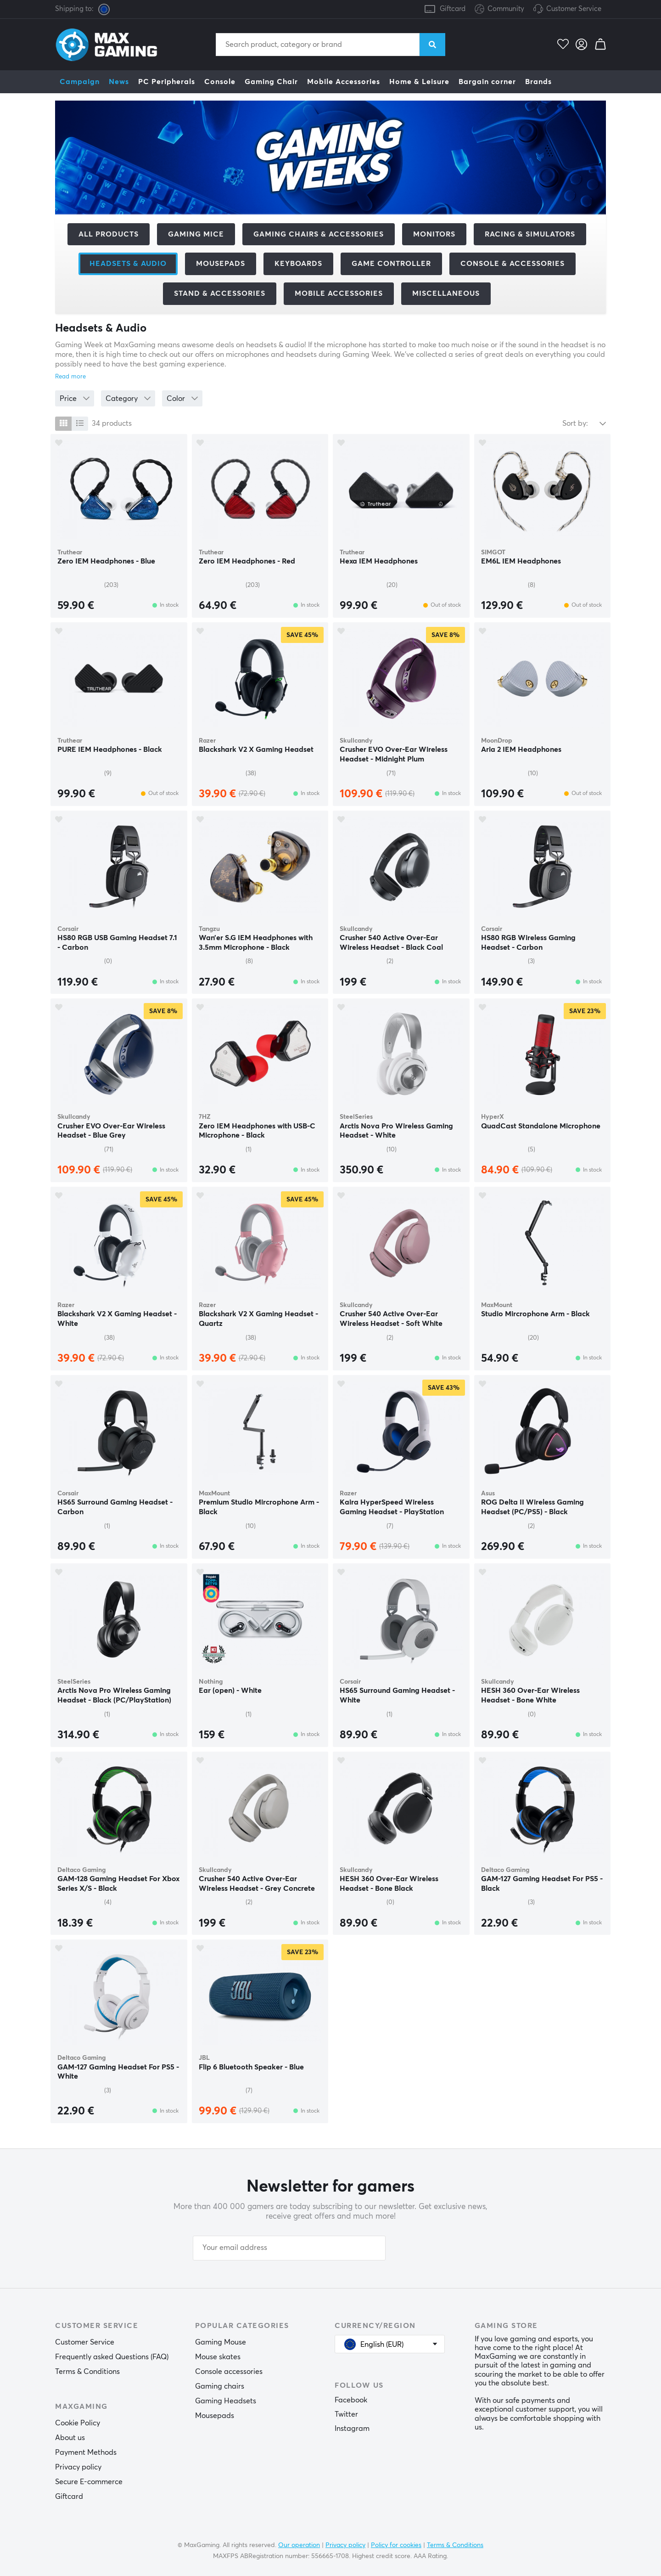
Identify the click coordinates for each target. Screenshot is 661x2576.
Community (499, 9)
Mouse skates (218, 2357)
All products (108, 234)
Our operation (299, 2545)
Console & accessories (512, 263)
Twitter (346, 2414)
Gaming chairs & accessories (318, 234)
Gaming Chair (271, 81)
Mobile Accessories (343, 81)
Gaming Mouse (220, 2342)
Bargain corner (487, 81)
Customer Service (573, 9)
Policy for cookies (396, 2545)
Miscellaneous (446, 293)
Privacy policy (78, 2467)
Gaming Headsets (225, 2401)
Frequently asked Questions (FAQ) (111, 2357)
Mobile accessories (339, 293)
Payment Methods (86, 2452)
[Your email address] (289, 2248)
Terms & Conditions (87, 2371)
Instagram (352, 2428)
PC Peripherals (166, 81)
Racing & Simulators (530, 234)
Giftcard (452, 9)
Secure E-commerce (89, 2482)
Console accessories (229, 2371)
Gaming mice (196, 234)
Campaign (80, 81)
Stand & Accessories (219, 293)
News (119, 81)
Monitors (434, 234)
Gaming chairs (219, 2386)
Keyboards (298, 263)
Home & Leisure (419, 81)
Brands (538, 81)
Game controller (391, 263)
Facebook (351, 2400)
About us (70, 2437)
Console (219, 81)
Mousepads (220, 263)
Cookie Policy (77, 2423)
